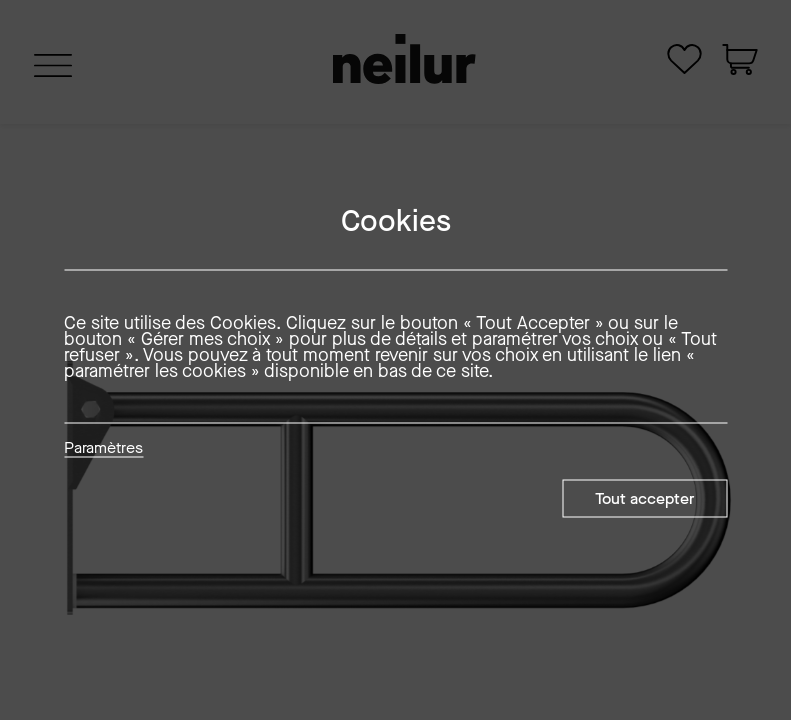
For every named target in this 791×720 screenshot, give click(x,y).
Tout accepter (644, 498)
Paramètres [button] (103, 449)
